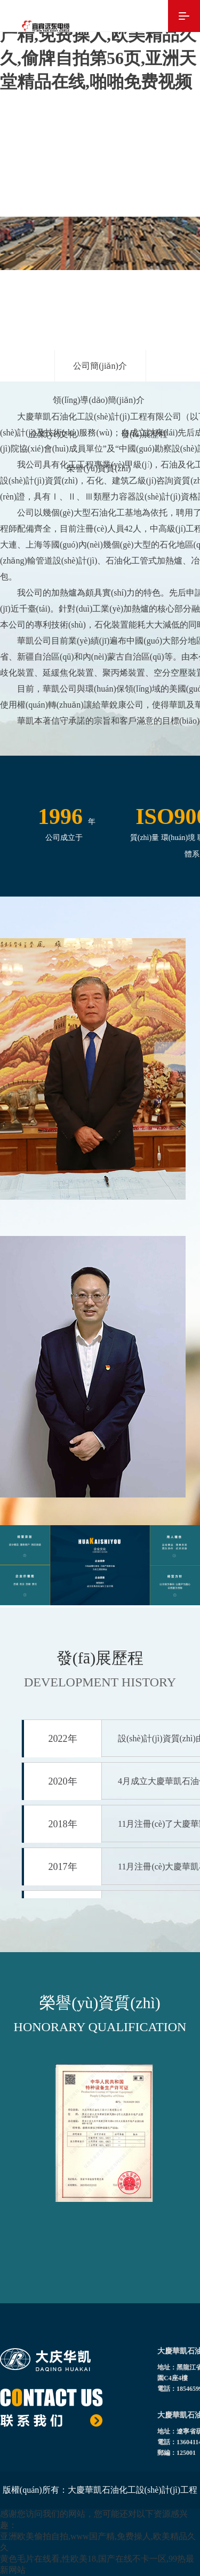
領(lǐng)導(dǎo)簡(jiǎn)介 (98, 400)
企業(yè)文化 (53, 434)
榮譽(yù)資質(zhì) (99, 468)
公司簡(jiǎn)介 (100, 365)
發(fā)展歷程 (144, 434)
